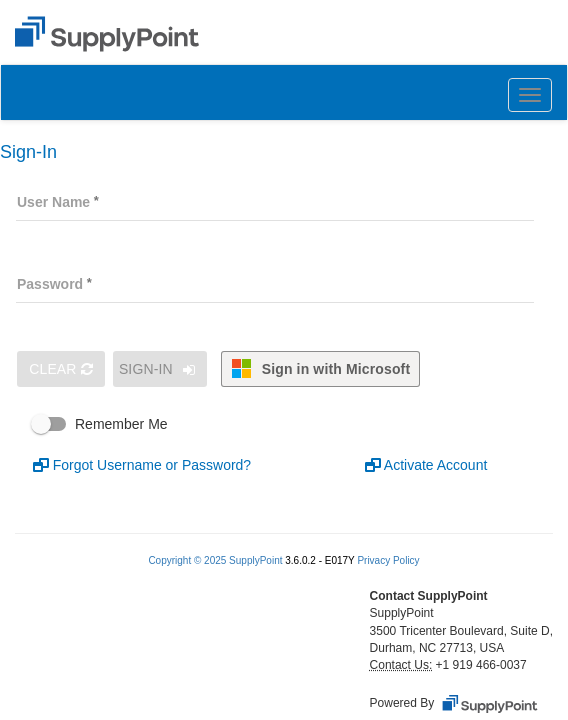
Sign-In (160, 370)
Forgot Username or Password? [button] (142, 465)
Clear (61, 369)
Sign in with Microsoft (321, 368)
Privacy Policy (388, 560)
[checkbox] (288, 424)
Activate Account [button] (426, 465)
